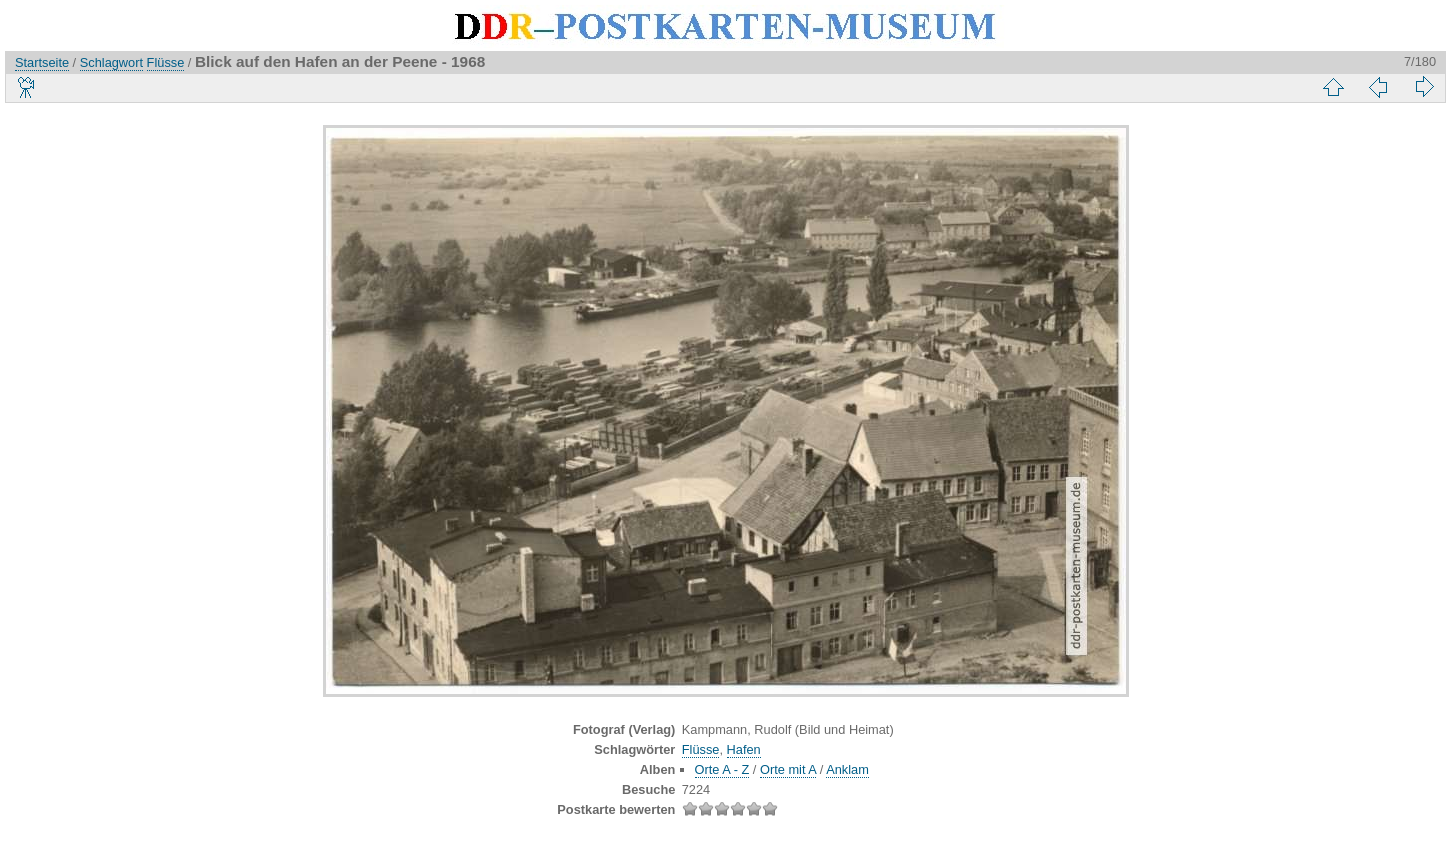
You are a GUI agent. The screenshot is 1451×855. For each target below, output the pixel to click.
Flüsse (166, 62)
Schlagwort (111, 62)
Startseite (42, 62)
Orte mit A (788, 769)
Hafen (744, 749)
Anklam (847, 769)
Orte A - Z (722, 769)
